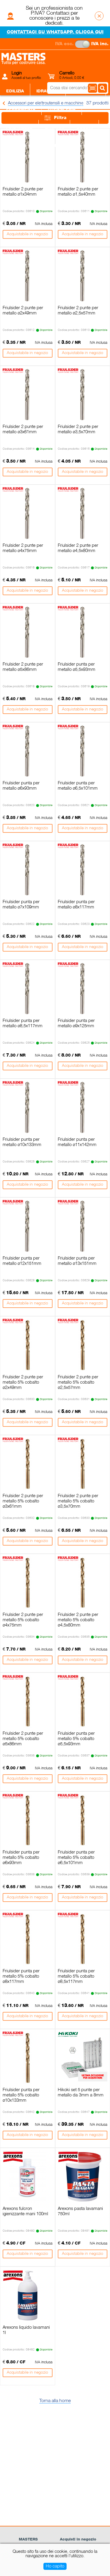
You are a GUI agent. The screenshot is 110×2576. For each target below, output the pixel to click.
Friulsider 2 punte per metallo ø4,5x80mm (78, 548)
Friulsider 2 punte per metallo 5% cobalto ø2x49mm (23, 1382)
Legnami (16, 146)
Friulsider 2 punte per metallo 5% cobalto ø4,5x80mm (78, 1620)
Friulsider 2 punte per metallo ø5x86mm (23, 667)
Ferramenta (20, 109)
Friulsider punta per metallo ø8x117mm (76, 904)
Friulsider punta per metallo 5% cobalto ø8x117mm (21, 1976)
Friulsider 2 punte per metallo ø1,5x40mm (78, 192)
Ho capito (55, 2566)
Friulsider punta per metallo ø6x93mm (21, 786)
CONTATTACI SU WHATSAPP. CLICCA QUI (55, 32)
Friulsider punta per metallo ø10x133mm (22, 1142)
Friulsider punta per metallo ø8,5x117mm (23, 1023)
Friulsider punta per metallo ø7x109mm (21, 904)
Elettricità (86, 91)
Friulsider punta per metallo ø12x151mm (22, 1261)
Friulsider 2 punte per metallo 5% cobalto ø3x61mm (23, 1501)
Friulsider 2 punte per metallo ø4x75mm (23, 548)
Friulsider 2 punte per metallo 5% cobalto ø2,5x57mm (78, 1382)
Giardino (48, 146)
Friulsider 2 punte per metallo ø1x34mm (23, 192)
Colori (84, 127)
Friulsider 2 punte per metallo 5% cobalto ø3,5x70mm (78, 1501)
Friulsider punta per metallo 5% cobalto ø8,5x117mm (76, 1976)
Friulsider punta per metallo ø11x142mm (77, 1142)
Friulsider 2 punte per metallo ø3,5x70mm (78, 429)
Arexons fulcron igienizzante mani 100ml (25, 2211)
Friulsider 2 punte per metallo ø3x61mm (23, 429)
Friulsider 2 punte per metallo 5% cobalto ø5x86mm (23, 1739)
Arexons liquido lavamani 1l (26, 2330)
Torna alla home (55, 2401)
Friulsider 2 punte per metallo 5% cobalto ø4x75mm (23, 1620)
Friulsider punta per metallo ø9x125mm (76, 1023)
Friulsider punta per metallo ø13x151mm (77, 1261)
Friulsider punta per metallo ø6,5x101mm (78, 786)
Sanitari (54, 127)
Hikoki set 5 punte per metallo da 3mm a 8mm (81, 2092)
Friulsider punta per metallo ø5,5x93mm (76, 667)
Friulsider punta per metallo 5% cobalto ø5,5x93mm (76, 1739)
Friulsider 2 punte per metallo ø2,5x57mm (78, 310)
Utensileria (62, 109)
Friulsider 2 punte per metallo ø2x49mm (23, 310)
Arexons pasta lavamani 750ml (80, 2211)
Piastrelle (19, 127)
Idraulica (48, 91)
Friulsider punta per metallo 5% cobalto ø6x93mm (21, 1857)
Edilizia (15, 91)
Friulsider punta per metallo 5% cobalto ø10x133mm (21, 2095)
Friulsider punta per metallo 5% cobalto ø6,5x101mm (76, 1857)
